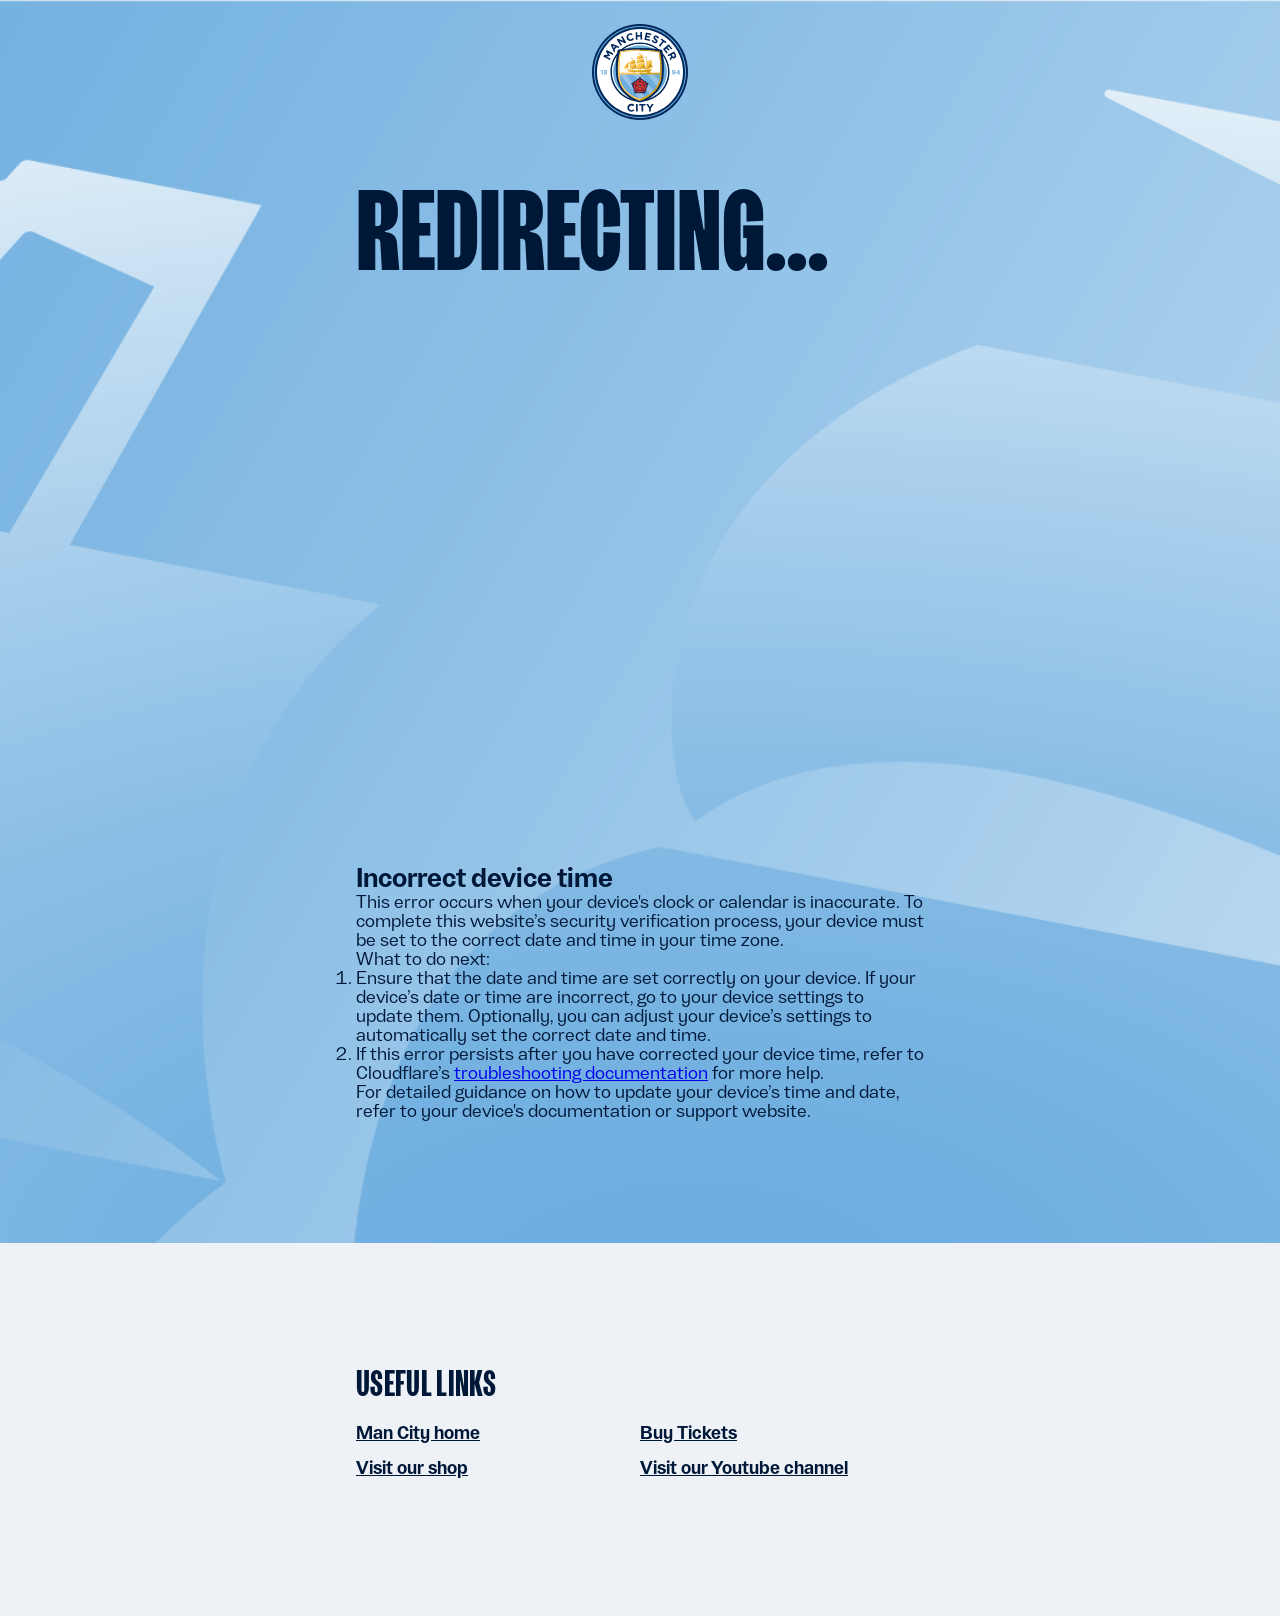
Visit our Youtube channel (744, 1467)
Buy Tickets (688, 1432)
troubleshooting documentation (581, 1072)
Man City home (418, 1432)
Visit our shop (412, 1467)
